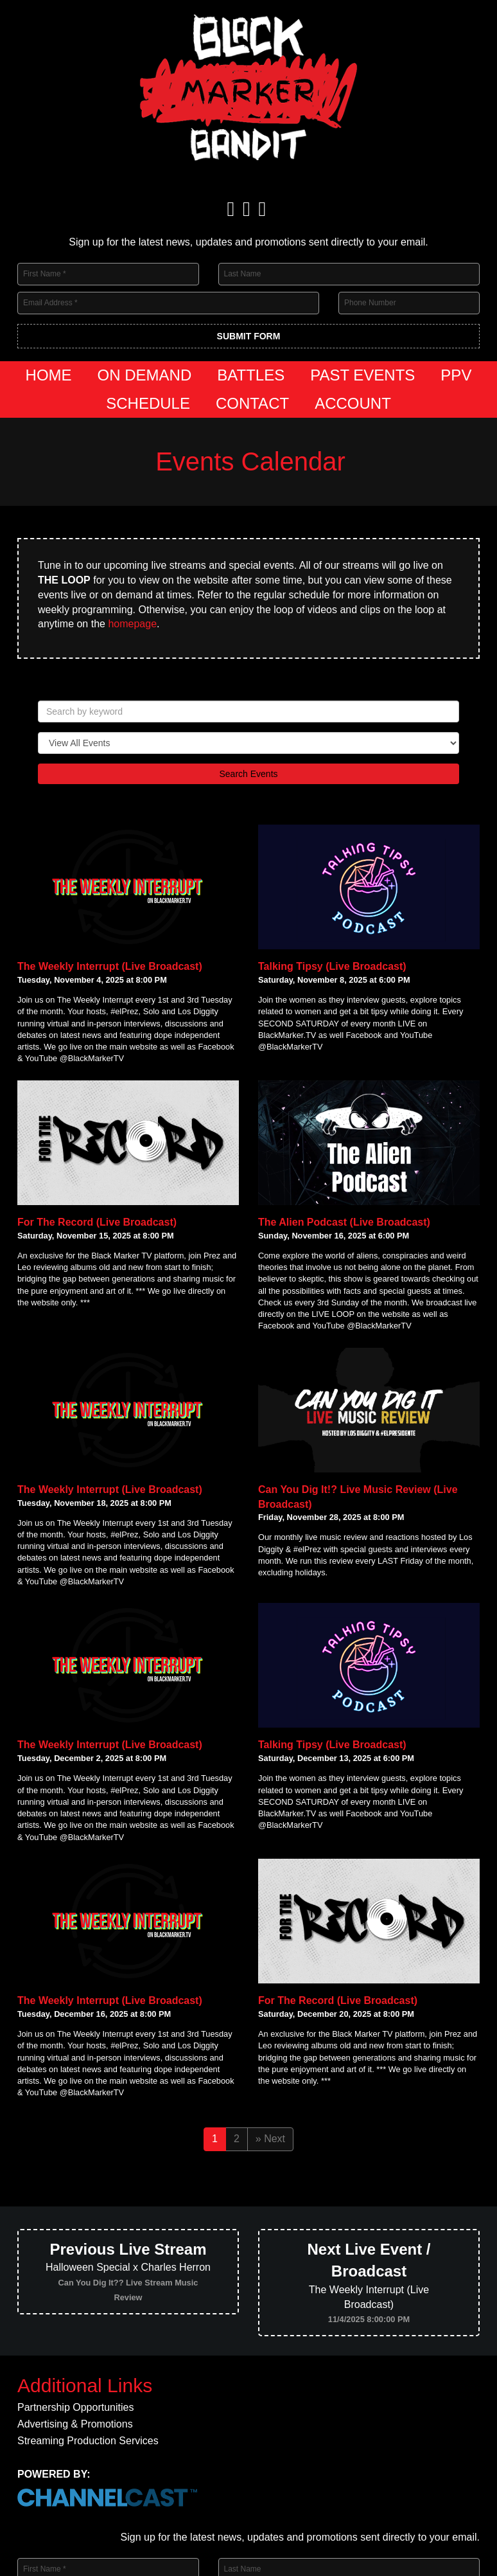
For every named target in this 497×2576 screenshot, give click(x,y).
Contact (252, 403)
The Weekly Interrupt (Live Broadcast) (109, 966)
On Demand (145, 375)
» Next (270, 2138)
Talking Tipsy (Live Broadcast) (332, 966)
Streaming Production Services (88, 2441)
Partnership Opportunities (75, 2407)
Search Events (248, 774)
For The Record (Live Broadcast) (97, 1222)
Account (353, 403)
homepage (132, 623)
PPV (455, 375)
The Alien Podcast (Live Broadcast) (344, 1222)
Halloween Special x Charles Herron (128, 2271)
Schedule (148, 403)
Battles (250, 375)
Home (49, 375)
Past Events (362, 375)
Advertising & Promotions (75, 2424)
